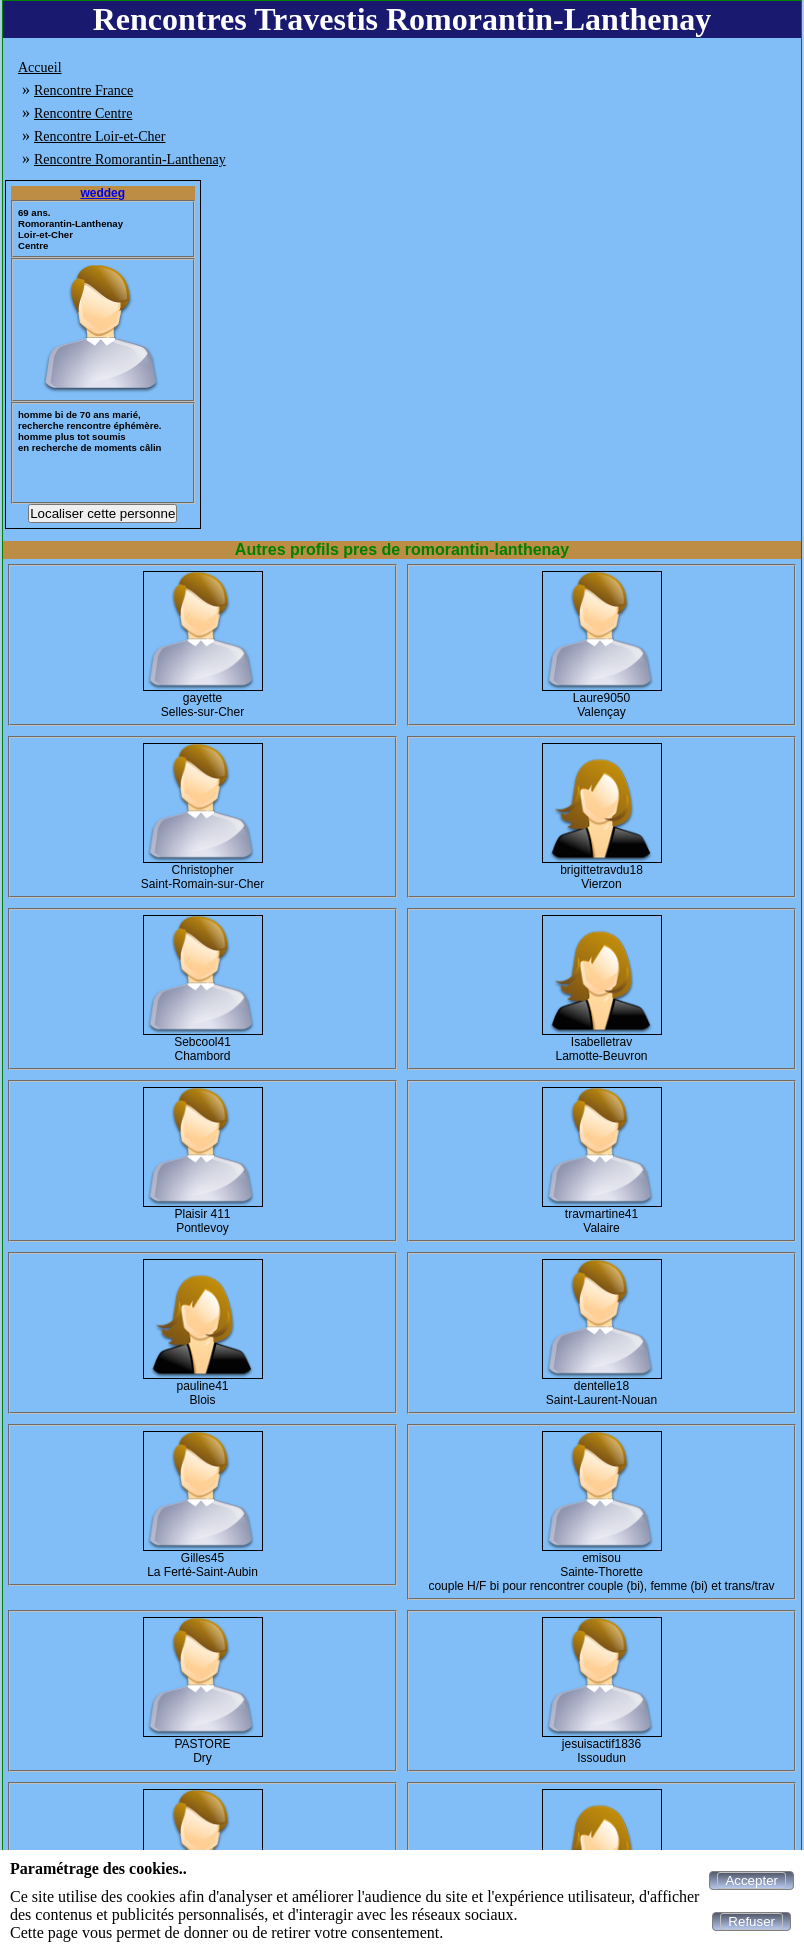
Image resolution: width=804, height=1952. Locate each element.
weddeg (102, 193)
